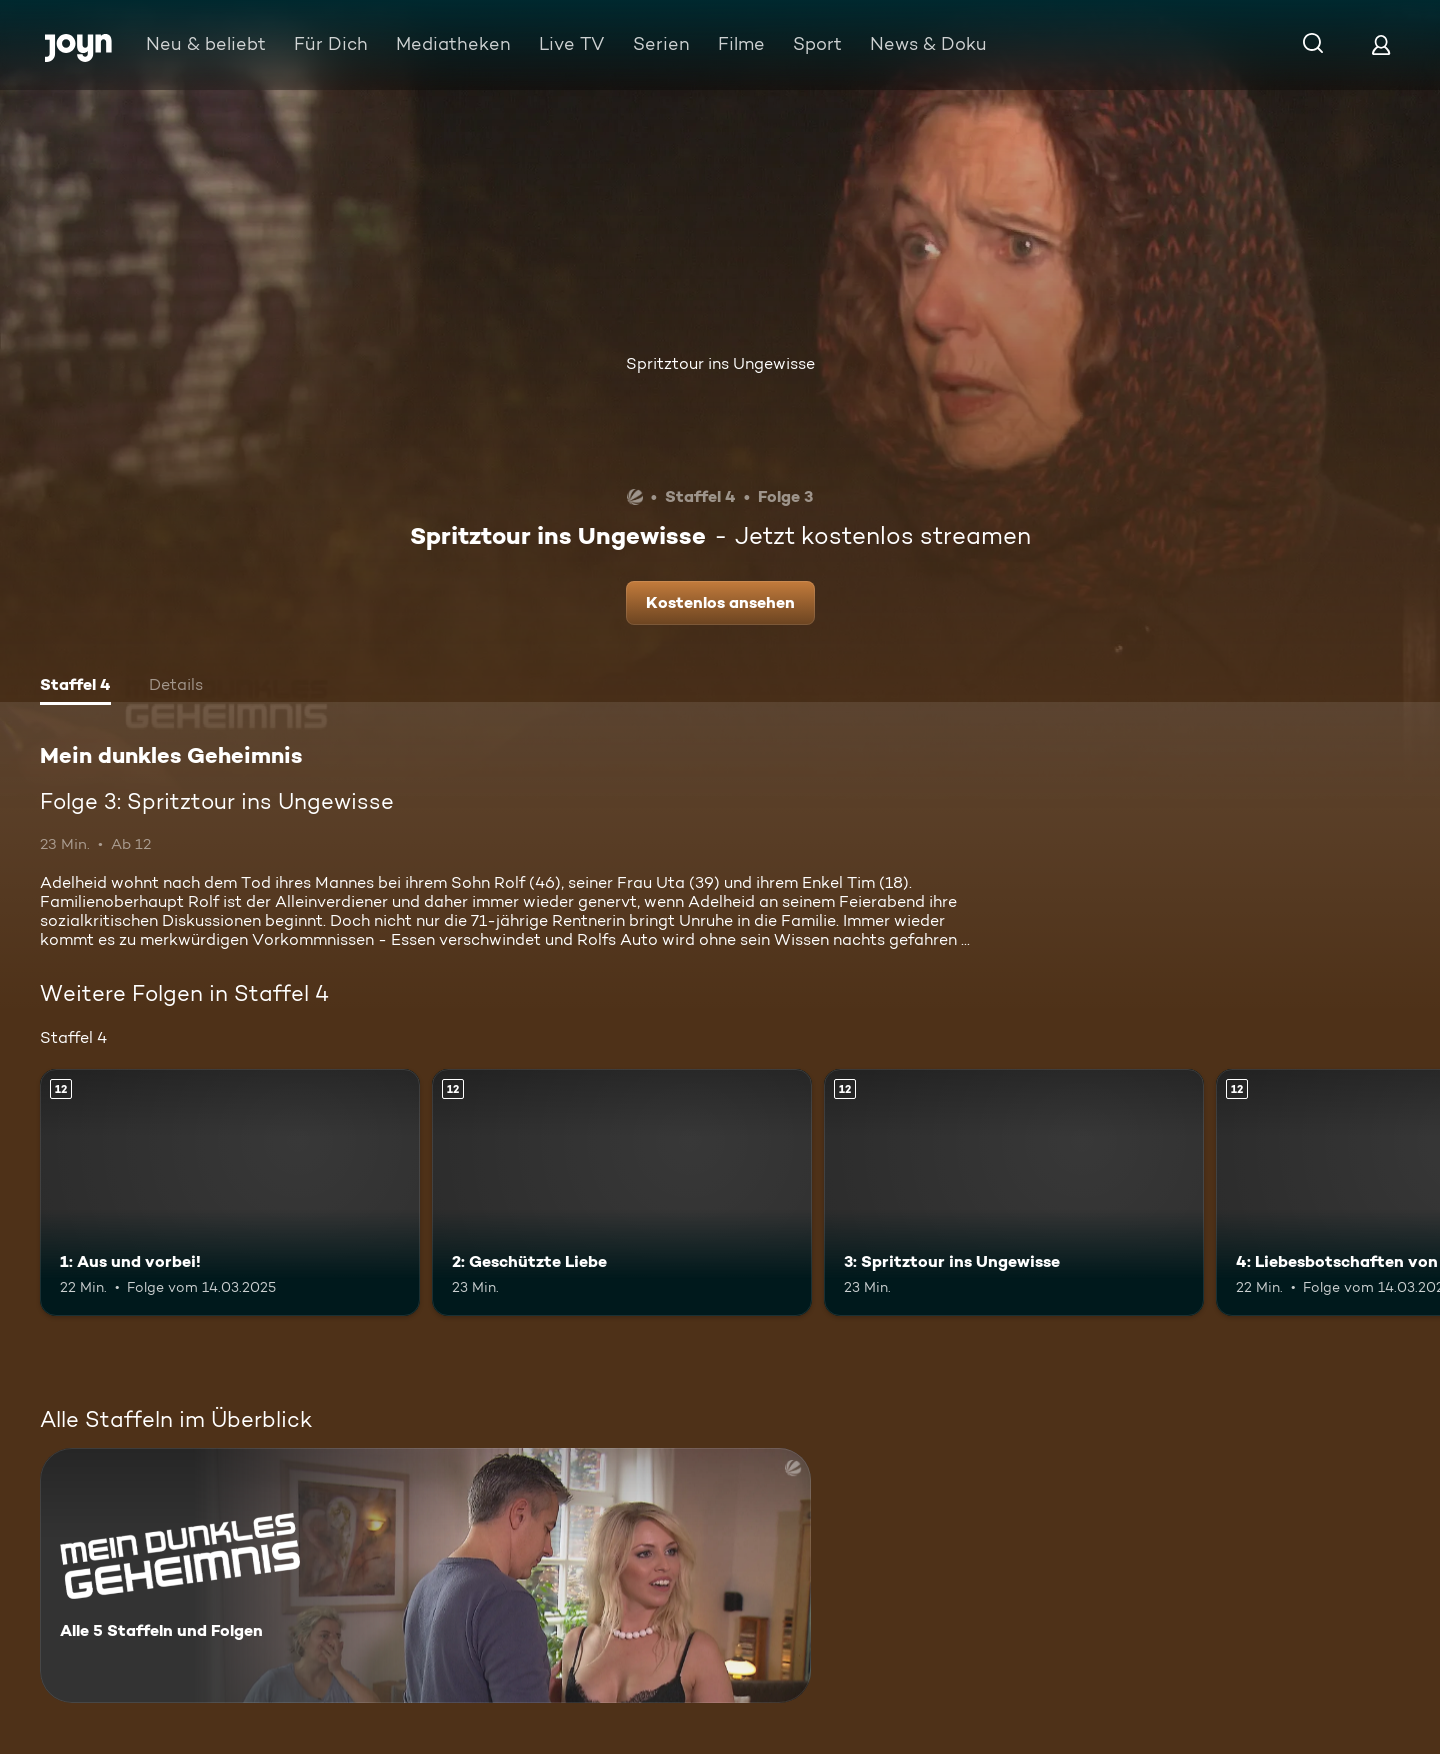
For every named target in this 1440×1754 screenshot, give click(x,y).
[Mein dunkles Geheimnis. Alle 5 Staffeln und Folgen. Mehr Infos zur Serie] (425, 1575)
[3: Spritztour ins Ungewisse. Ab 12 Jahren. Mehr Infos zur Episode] (1014, 1192)
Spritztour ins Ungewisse (720, 363)
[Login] (1381, 44)
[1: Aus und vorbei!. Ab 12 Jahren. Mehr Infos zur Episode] (230, 1192)
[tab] (75, 687)
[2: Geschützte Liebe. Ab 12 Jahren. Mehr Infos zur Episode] (622, 1192)
